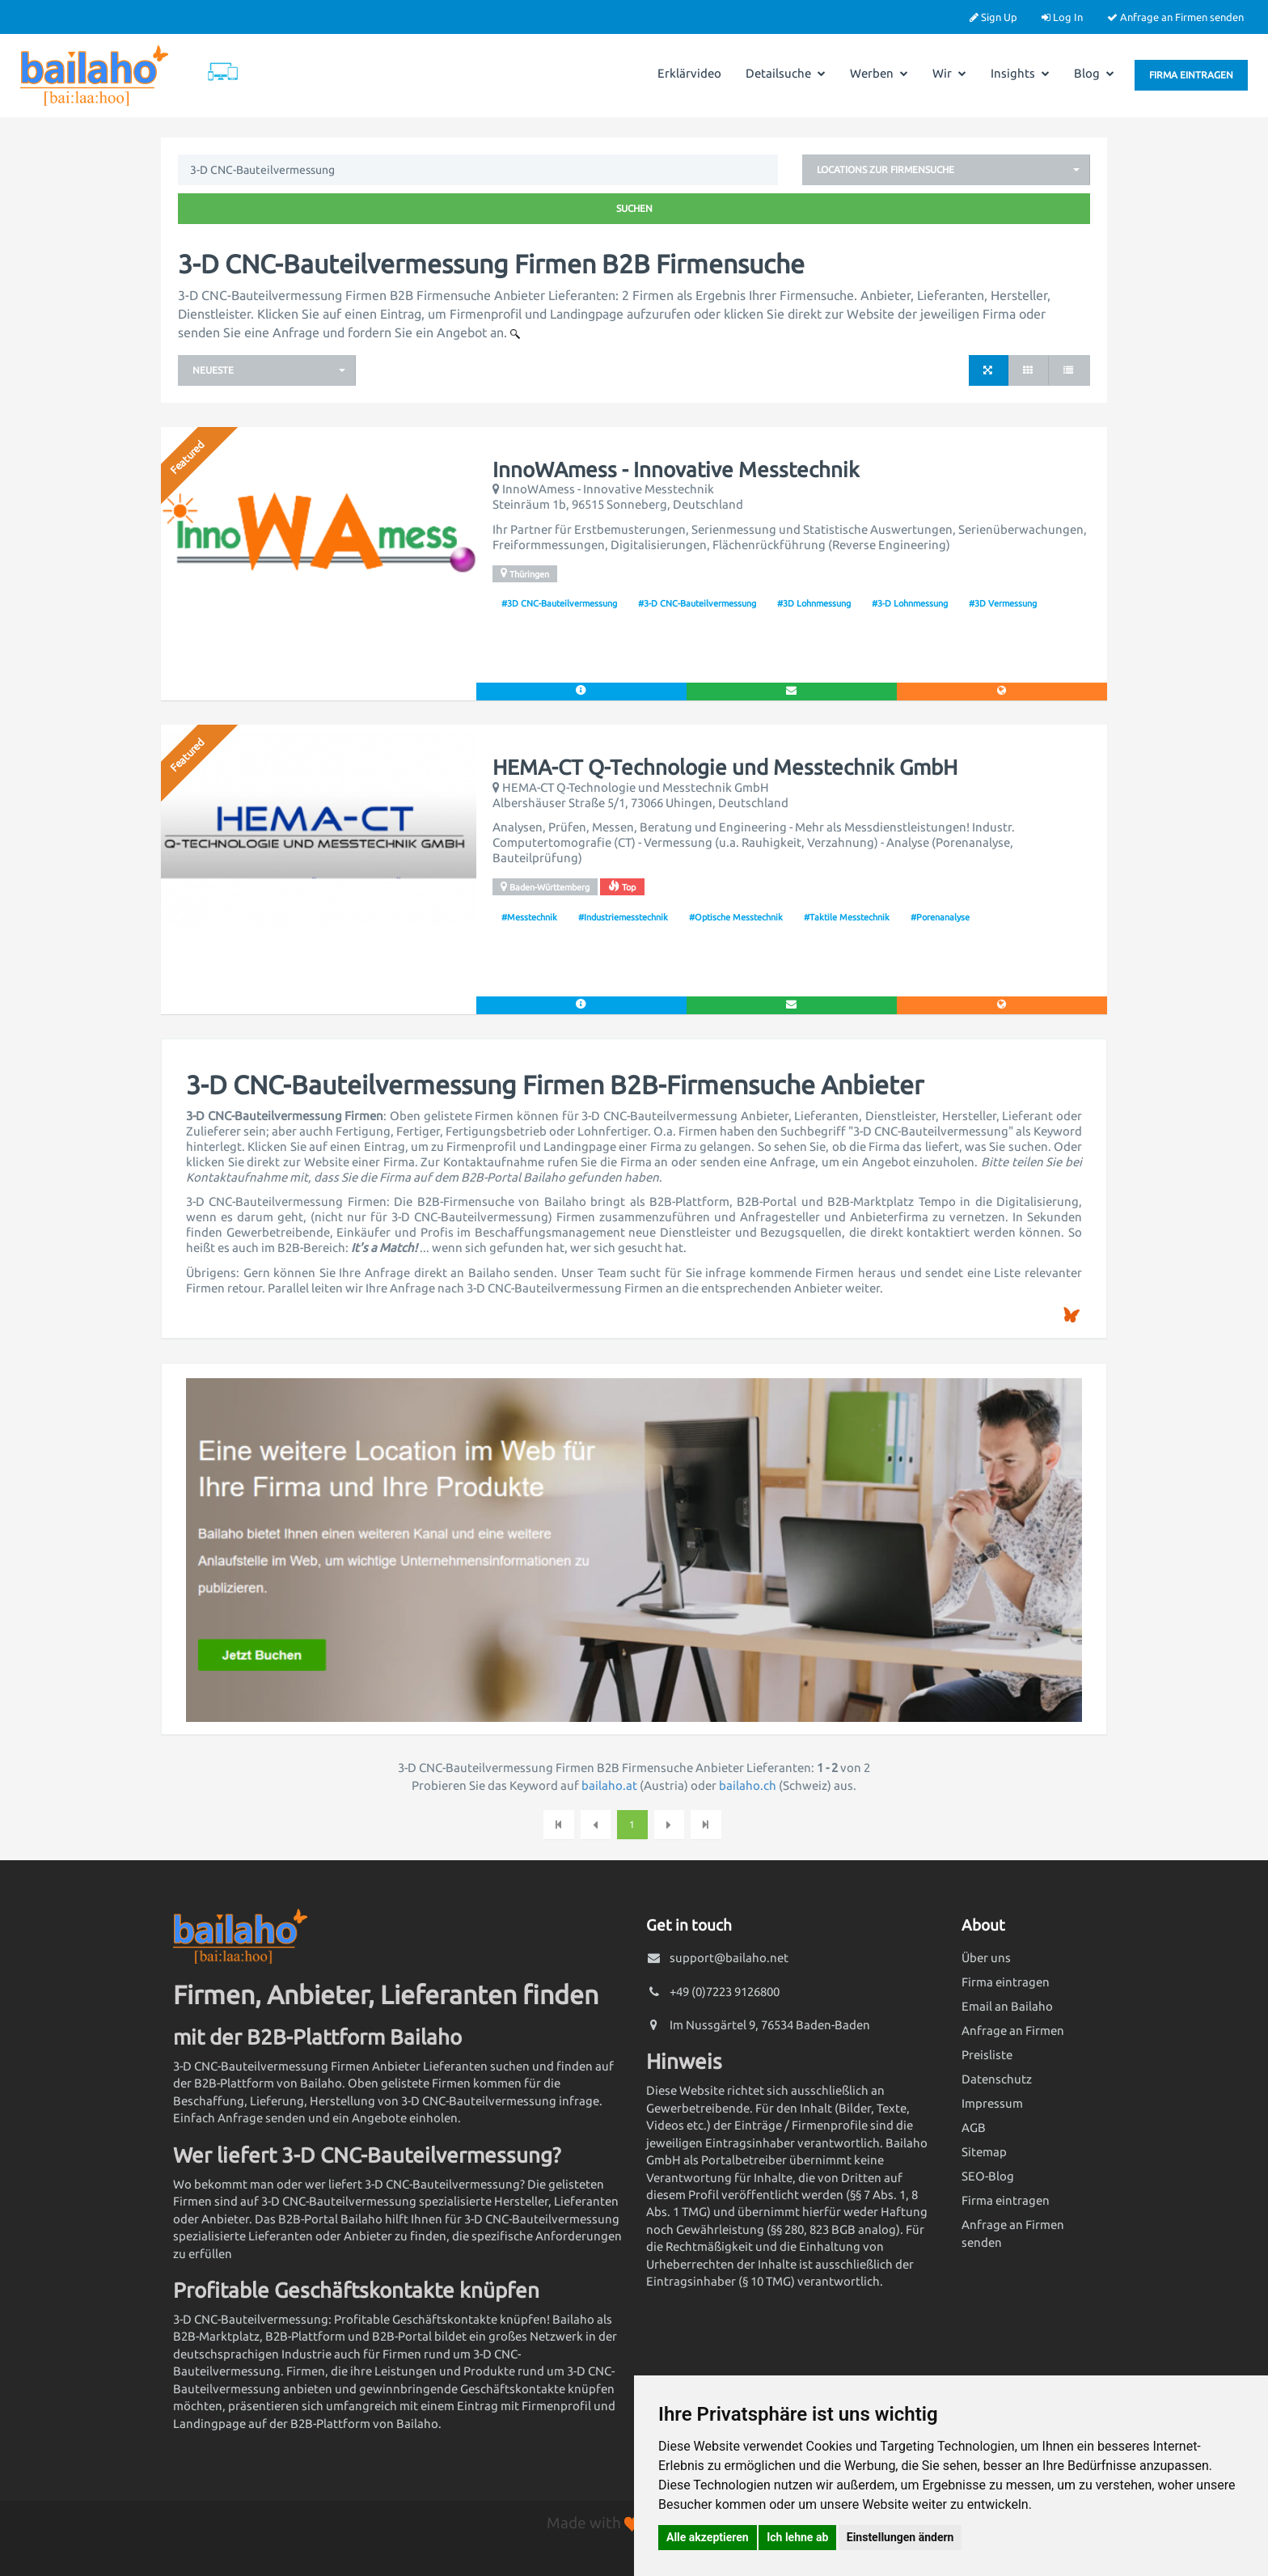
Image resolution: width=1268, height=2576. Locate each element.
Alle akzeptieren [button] (707, 2537)
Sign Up (993, 17)
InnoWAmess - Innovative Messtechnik (676, 470)
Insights (1020, 73)
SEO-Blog (988, 2176)
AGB (974, 2127)
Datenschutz (997, 2079)
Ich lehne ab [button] (797, 2537)
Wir (949, 73)
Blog (1094, 73)
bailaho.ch (747, 1785)
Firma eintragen (1191, 75)
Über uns (986, 1958)
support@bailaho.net (729, 1958)
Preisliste (987, 2055)
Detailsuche (786, 73)
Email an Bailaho (1007, 2006)
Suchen (634, 208)
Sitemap (984, 2152)
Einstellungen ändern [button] (900, 2537)
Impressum (992, 2103)
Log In (1062, 17)
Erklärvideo (689, 73)
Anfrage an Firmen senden (1175, 17)
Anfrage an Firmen (1013, 2030)
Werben (879, 73)
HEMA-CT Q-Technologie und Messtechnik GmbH (724, 767)
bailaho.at (609, 1785)
